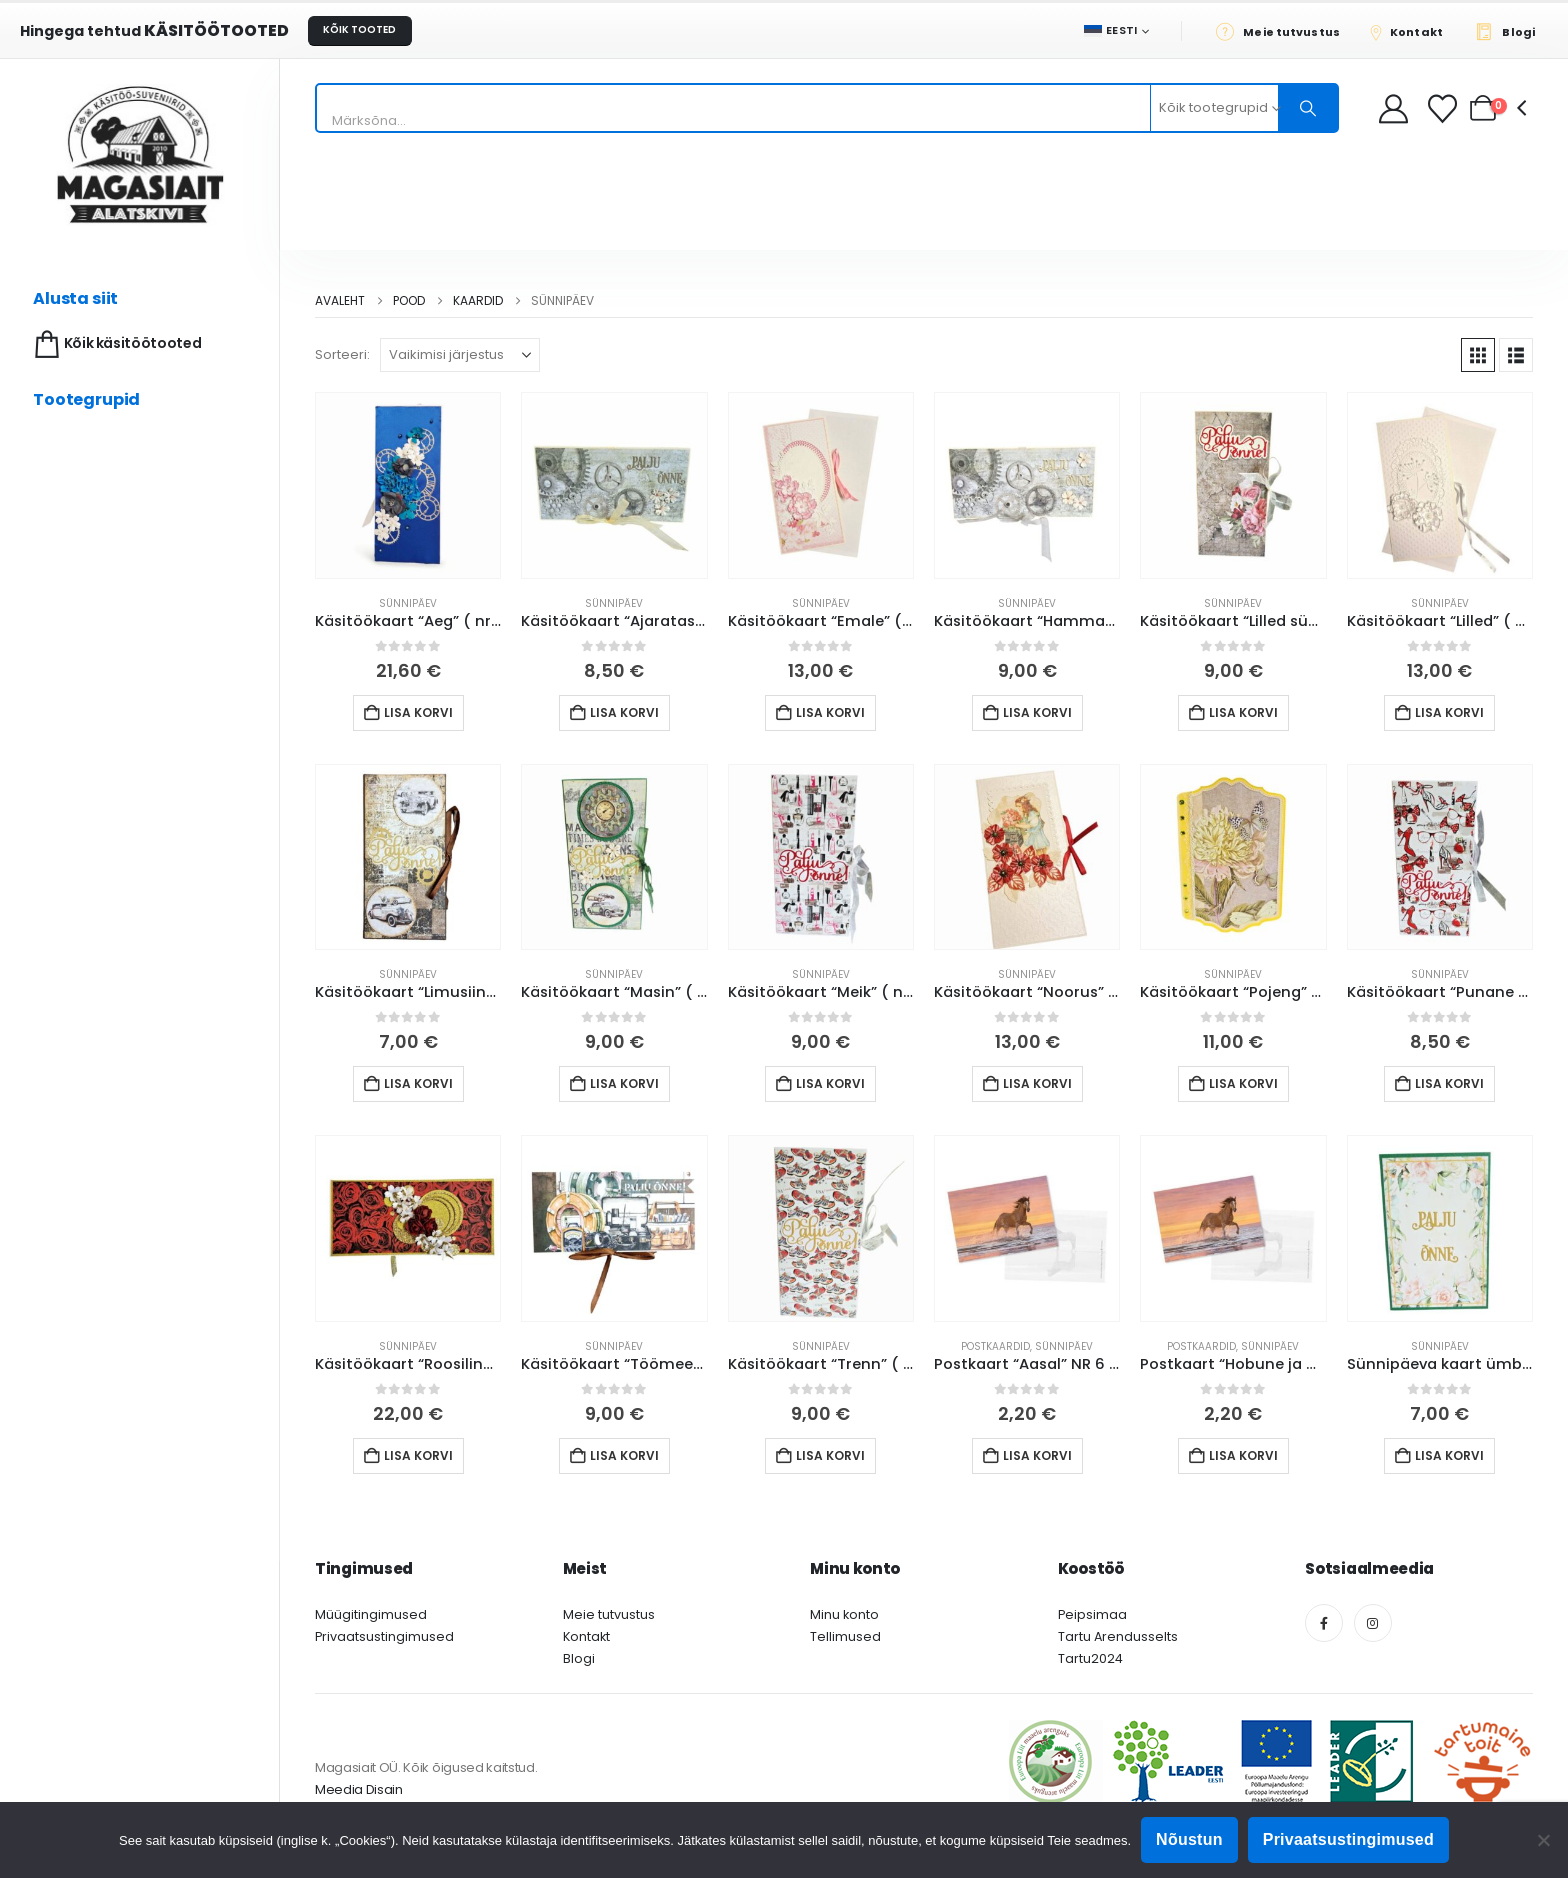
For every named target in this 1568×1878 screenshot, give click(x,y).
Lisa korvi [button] (418, 712)
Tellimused (845, 1636)
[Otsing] (1308, 108)
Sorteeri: (342, 354)
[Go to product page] (408, 485)
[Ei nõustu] (1543, 1840)
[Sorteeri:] (460, 355)
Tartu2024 (1090, 1658)
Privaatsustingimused (384, 1636)
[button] (1478, 355)
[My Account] (1393, 108)
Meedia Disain (359, 1789)
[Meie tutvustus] (1283, 31)
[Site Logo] (140, 154)
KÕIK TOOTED (359, 29)
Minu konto (844, 1614)
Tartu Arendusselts (1118, 1636)
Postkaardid (995, 1346)
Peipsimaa (1092, 1614)
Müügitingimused (371, 1614)
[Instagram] (1373, 1623)
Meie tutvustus (609, 1614)
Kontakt (586, 1636)
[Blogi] (1510, 31)
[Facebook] (1324, 1623)
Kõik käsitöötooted (115, 344)
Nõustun (1189, 1839)
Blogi (579, 1658)
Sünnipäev (408, 603)
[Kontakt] (1413, 31)
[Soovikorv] (1444, 108)
